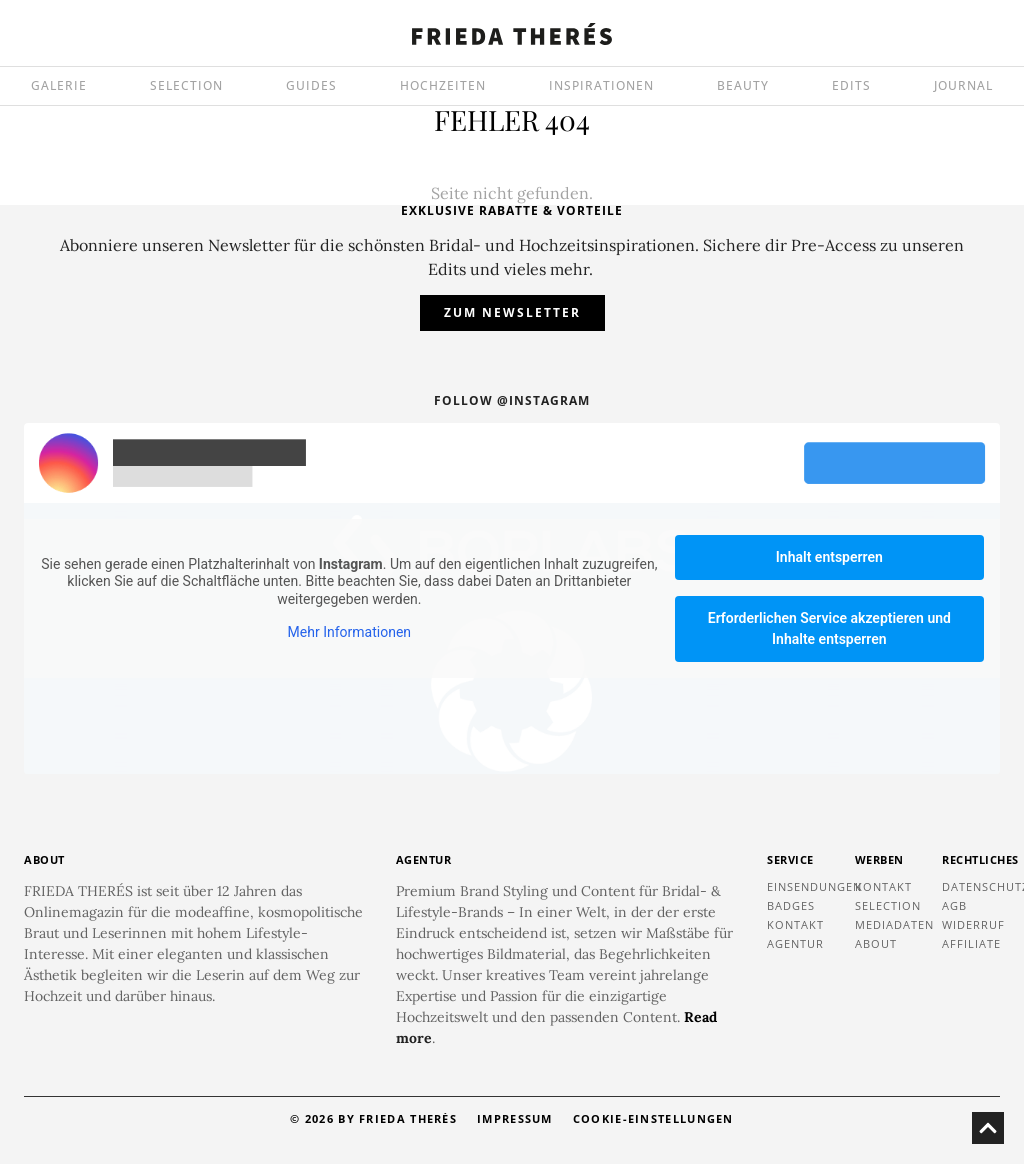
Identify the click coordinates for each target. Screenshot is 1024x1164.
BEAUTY (743, 85)
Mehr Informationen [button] (349, 632)
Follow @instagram (512, 400)
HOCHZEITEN (443, 85)
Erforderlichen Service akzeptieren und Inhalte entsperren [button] (829, 628)
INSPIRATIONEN (601, 85)
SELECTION (186, 85)
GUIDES (311, 85)
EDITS (851, 85)
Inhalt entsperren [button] (829, 557)
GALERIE (59, 85)
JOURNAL (963, 85)
